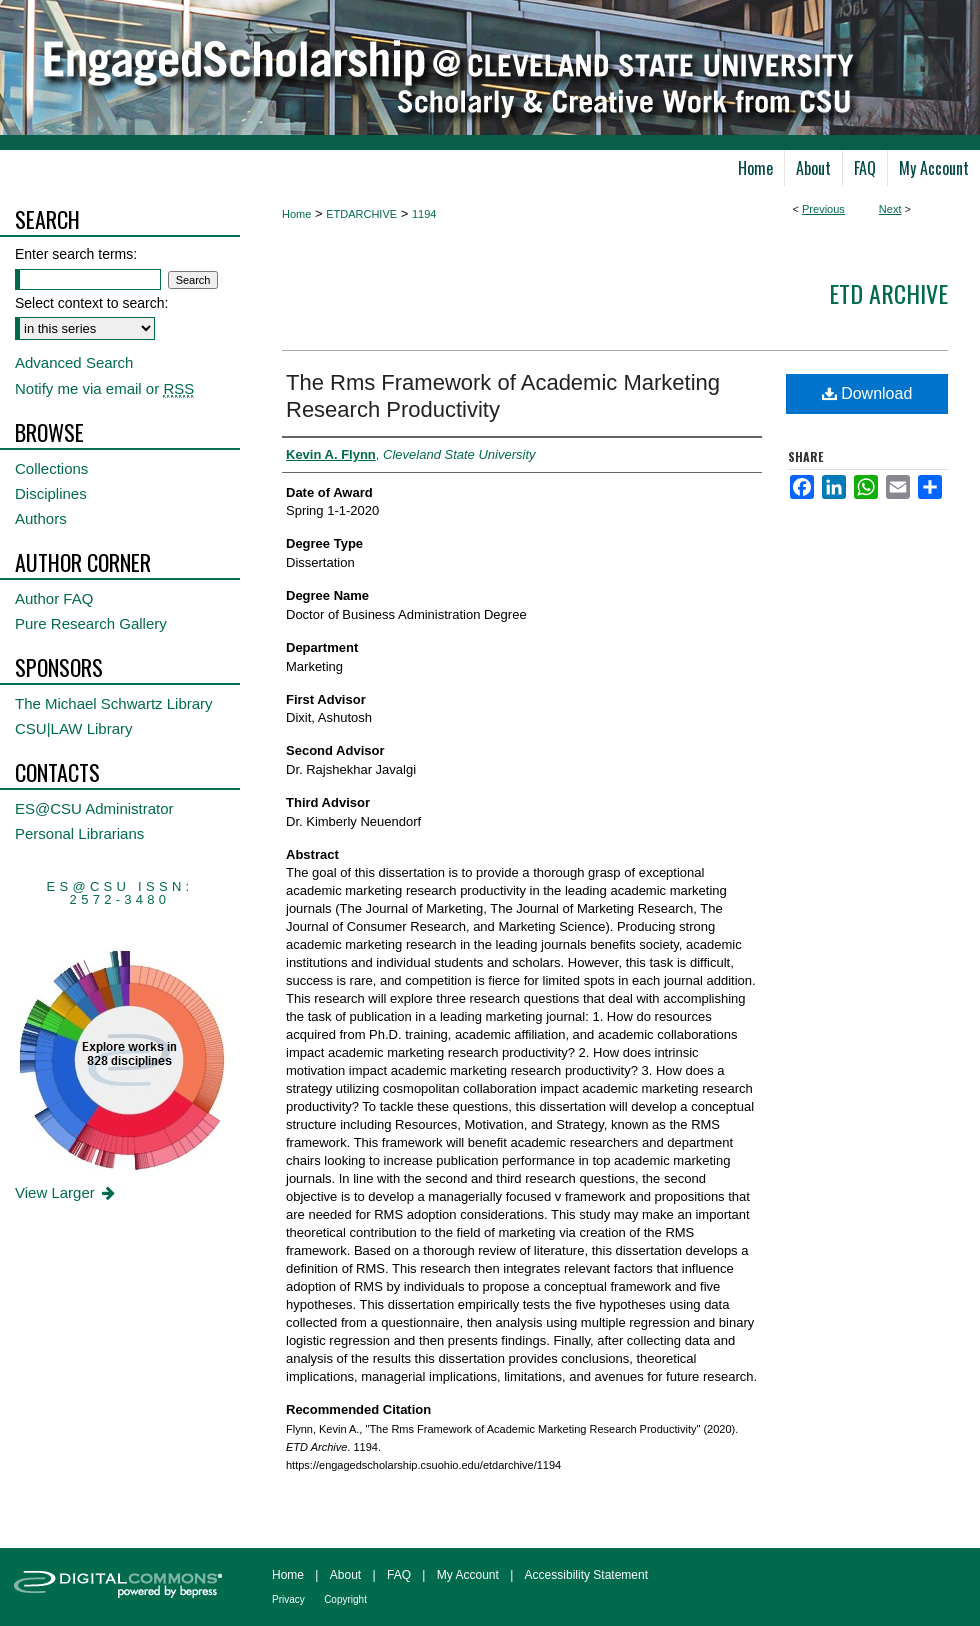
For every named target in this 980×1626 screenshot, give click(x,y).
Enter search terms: (76, 254)
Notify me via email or (104, 388)
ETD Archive (888, 293)
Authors (41, 518)
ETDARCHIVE (361, 214)
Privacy (288, 1599)
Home (296, 214)
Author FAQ (54, 598)
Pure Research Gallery (91, 623)
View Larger (66, 1192)
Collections (51, 468)
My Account (468, 1575)
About (345, 1575)
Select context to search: (91, 303)
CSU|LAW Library (74, 728)
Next (890, 209)
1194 (424, 214)
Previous (823, 209)
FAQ (399, 1575)
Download (867, 393)
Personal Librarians (79, 833)
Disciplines (51, 493)
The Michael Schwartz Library (114, 703)
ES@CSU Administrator (94, 808)
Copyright (345, 1599)
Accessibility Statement (586, 1575)
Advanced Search (74, 362)
